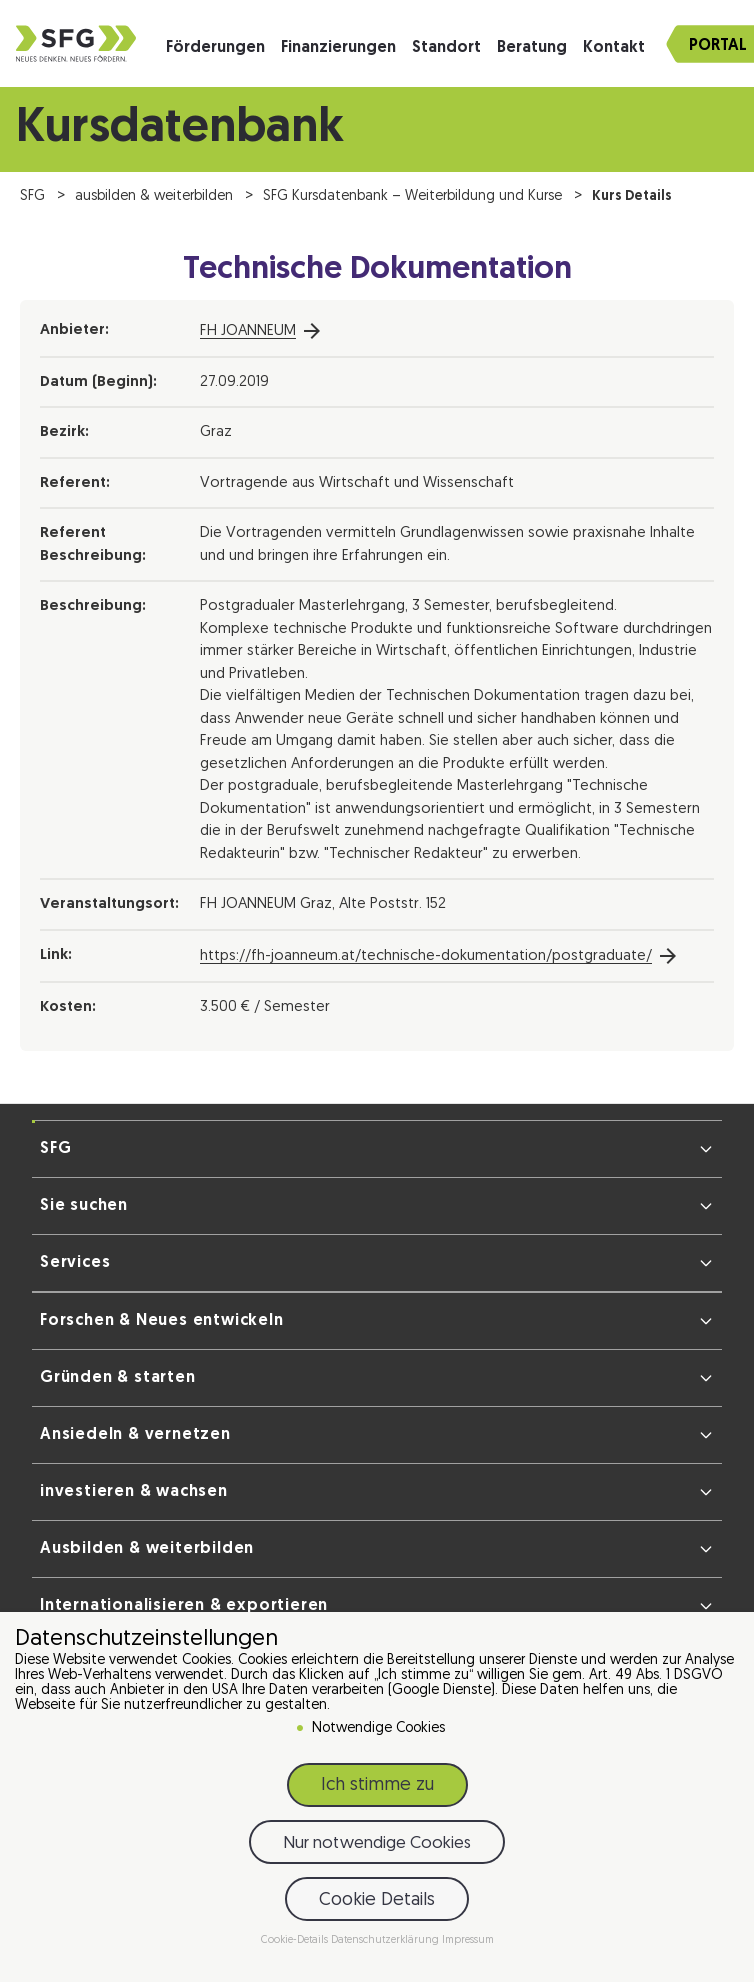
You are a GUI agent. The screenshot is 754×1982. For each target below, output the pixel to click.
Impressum (468, 1941)
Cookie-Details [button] (296, 1941)
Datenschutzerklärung (386, 1941)
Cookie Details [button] (377, 1901)
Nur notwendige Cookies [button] (377, 1844)
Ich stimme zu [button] (377, 1786)
